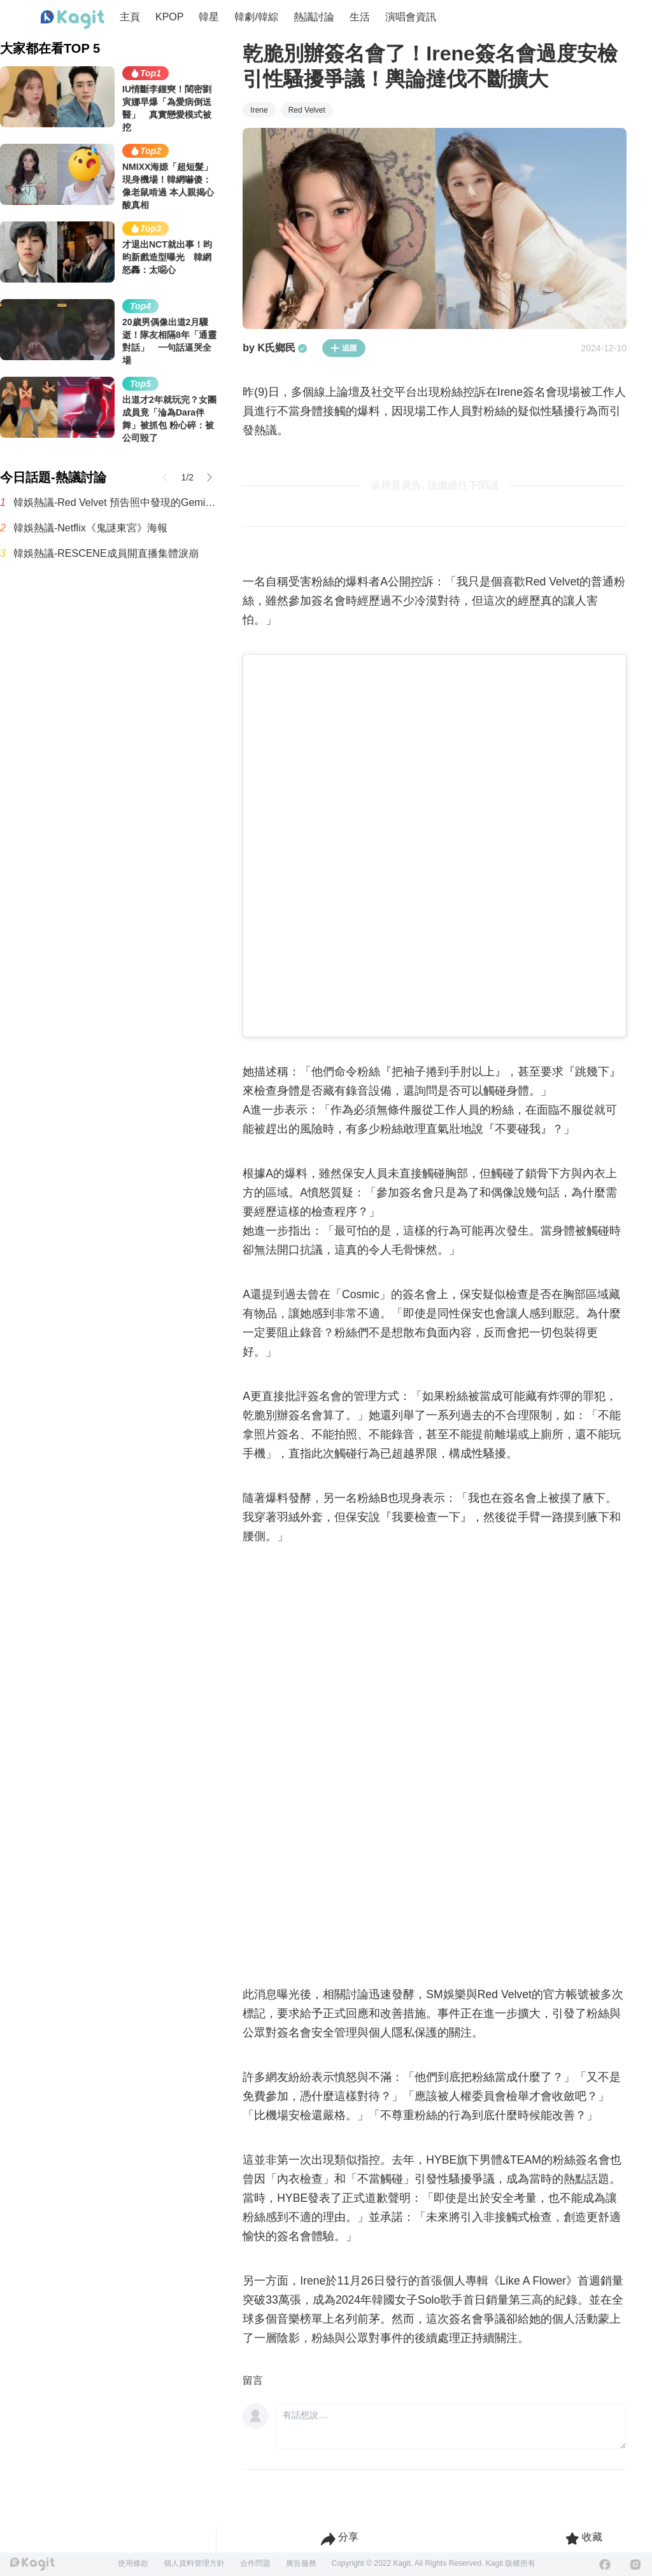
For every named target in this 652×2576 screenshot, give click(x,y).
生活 (360, 16)
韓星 (209, 16)
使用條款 (133, 2563)
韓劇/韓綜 (256, 16)
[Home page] (72, 19)
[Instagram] (635, 2564)
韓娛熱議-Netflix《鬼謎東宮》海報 (90, 527)
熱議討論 (314, 16)
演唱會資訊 (410, 16)
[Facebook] (605, 2564)
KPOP (169, 16)
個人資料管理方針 (194, 2563)
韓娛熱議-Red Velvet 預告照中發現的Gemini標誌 (115, 502)
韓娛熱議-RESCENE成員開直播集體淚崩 (106, 553)
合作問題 (255, 2563)
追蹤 (343, 348)
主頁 (130, 16)
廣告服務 (301, 2563)
